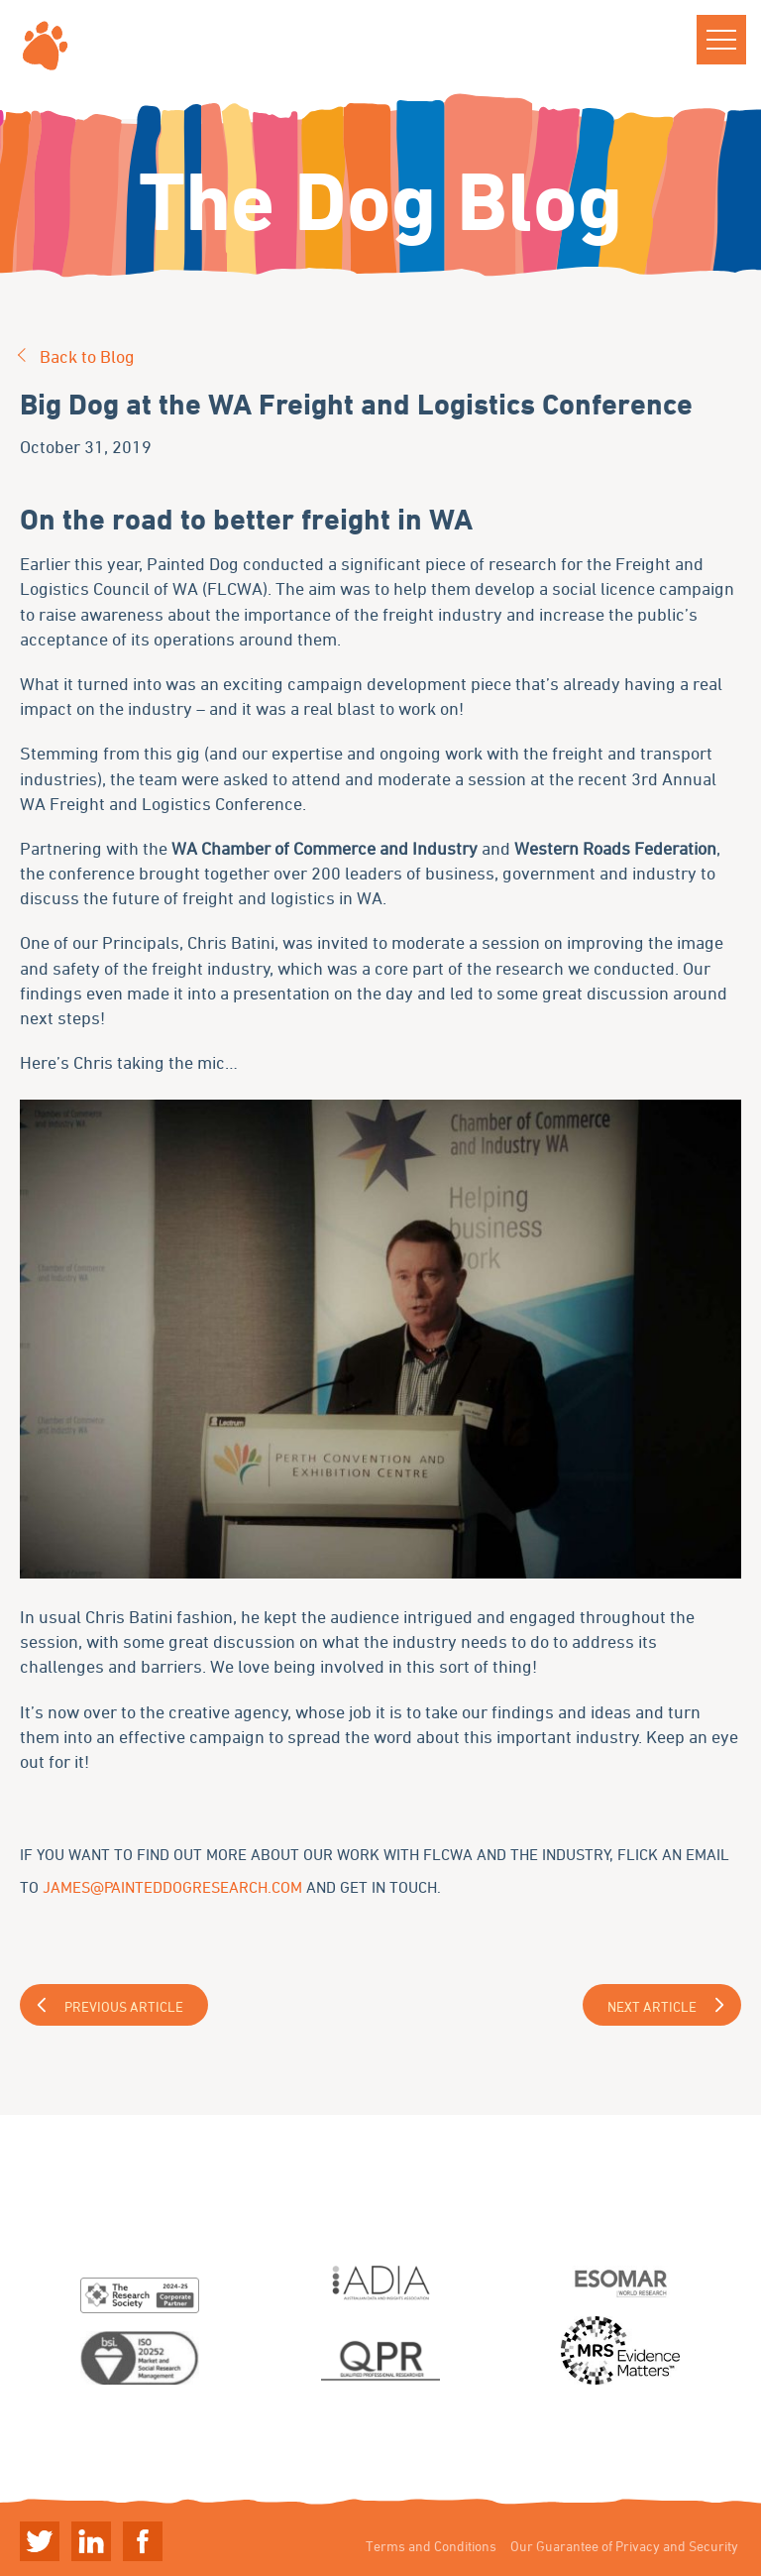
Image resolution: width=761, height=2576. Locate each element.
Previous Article (123, 2006)
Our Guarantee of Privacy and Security (624, 2545)
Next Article (652, 2006)
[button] (721, 39)
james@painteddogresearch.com (172, 1887)
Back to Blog (87, 356)
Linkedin (91, 2541)
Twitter (39, 2541)
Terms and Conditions (431, 2545)
